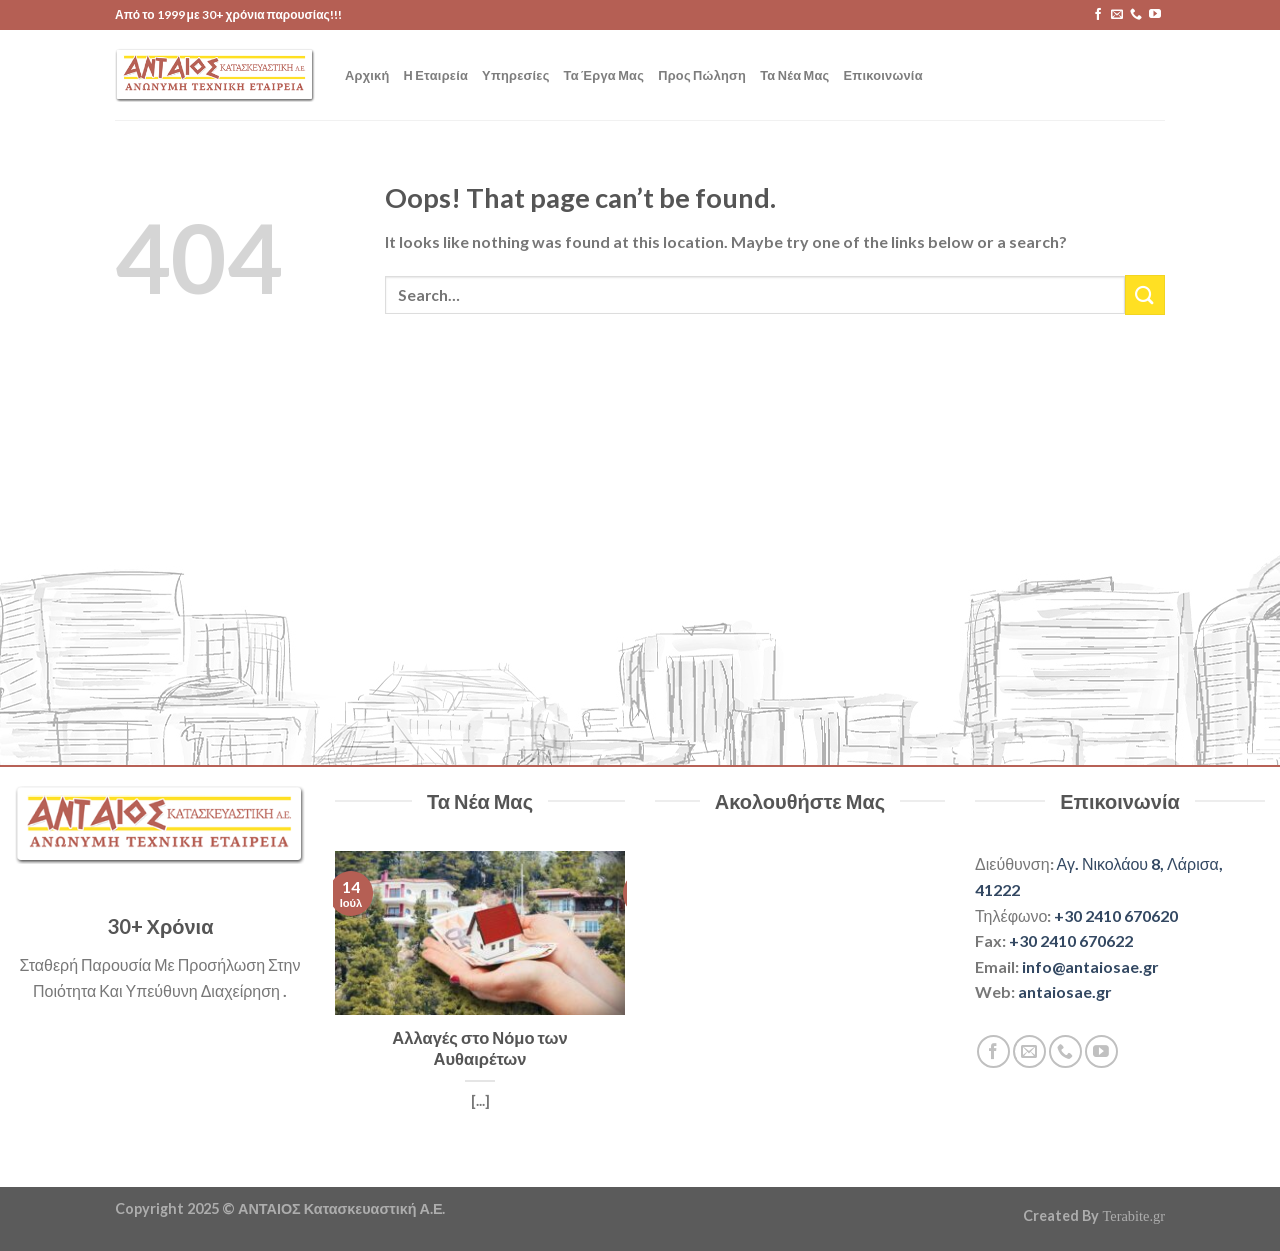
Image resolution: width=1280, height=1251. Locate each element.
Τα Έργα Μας (604, 75)
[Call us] (1136, 15)
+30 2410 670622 (1071, 940)
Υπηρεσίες (515, 75)
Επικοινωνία (883, 75)
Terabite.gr (1133, 1216)
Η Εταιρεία (436, 75)
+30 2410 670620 (1116, 915)
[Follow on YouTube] (1155, 15)
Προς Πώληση (702, 75)
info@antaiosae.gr (1090, 966)
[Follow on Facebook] (1098, 15)
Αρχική (367, 75)
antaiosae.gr (1065, 991)
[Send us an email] (1117, 15)
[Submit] (1145, 294)
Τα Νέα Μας (794, 75)
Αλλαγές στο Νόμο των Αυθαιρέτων (479, 1049)
